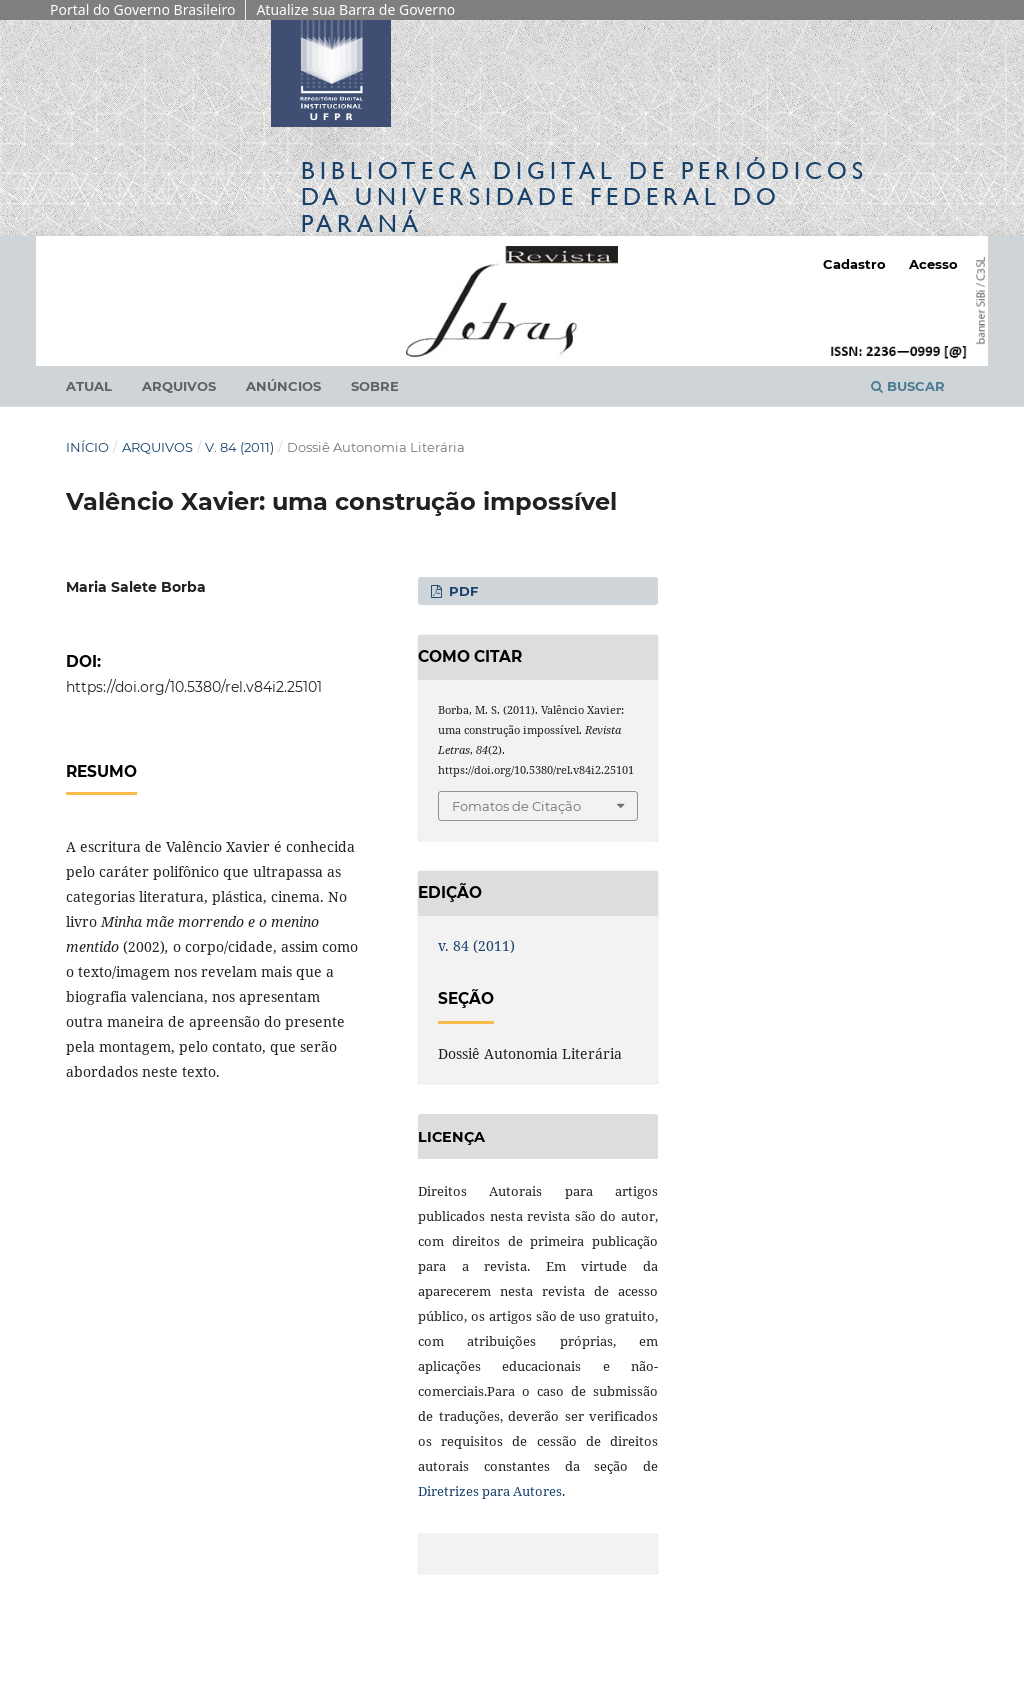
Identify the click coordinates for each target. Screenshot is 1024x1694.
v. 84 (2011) (239, 447)
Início (87, 447)
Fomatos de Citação (516, 806)
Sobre (375, 386)
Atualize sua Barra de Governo (355, 9)
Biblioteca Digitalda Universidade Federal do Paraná (584, 196)
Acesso (933, 264)
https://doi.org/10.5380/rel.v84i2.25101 (194, 687)
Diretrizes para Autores (490, 1491)
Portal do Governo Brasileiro (142, 9)
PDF (461, 591)
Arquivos (179, 386)
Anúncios (283, 386)
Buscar (908, 386)
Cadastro (854, 264)
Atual (89, 386)
